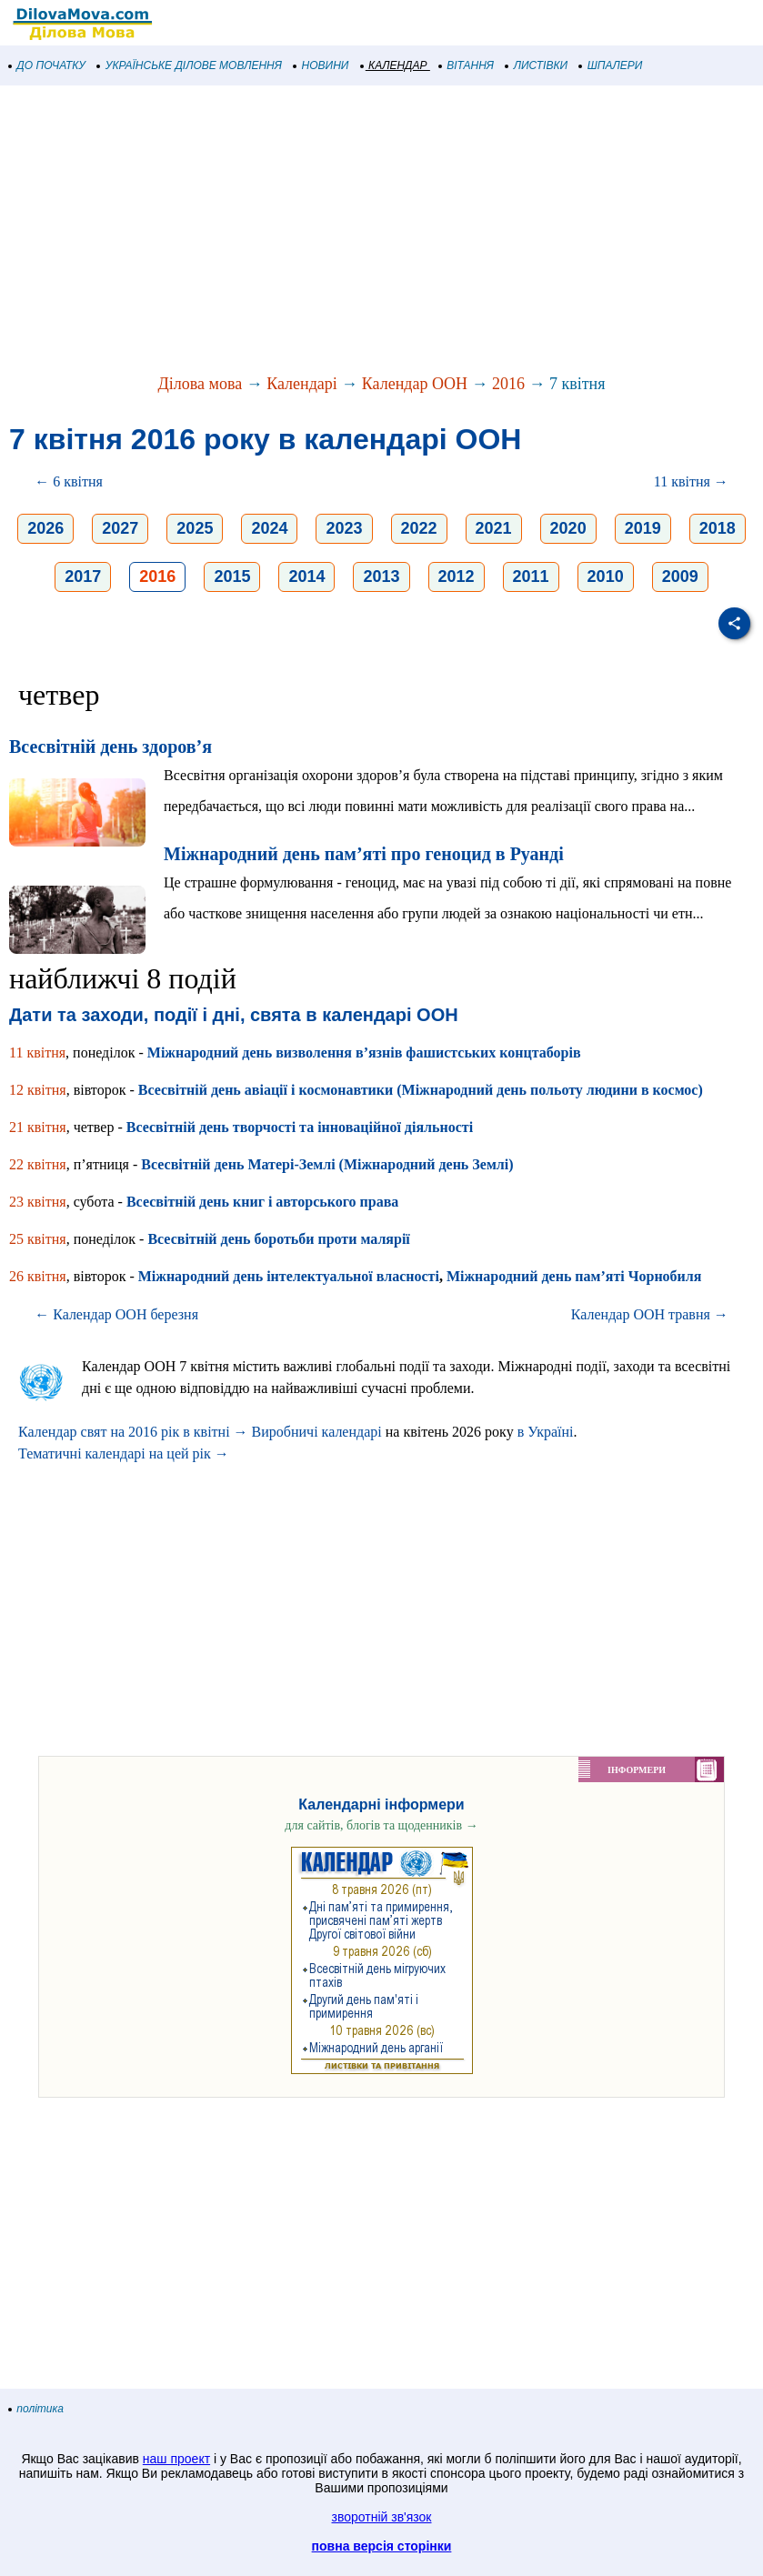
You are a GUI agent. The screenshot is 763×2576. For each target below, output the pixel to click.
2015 (232, 576)
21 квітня (37, 1127)
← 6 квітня (69, 481)
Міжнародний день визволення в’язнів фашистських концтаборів (364, 1052)
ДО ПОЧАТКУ (47, 65)
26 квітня (37, 1276)
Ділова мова (199, 384)
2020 (568, 528)
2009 (680, 576)
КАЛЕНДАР (394, 65)
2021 (494, 528)
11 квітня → (691, 481)
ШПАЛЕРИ (611, 65)
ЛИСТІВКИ (536, 65)
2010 (605, 576)
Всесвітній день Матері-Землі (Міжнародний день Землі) (327, 1164)
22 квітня (37, 1164)
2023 (344, 528)
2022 (419, 528)
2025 (194, 528)
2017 (83, 576)
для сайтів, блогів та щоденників (381, 1825)
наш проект (176, 2458)
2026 (45, 528)
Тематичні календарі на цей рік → (123, 1453)
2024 (269, 528)
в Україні (545, 1431)
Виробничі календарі (317, 1431)
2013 (381, 576)
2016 (508, 384)
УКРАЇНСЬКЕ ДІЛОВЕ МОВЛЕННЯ (190, 65)
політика (36, 2408)
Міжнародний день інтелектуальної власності (288, 1276)
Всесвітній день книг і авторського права (262, 1201)
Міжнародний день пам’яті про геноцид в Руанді (364, 854)
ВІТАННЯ (467, 65)
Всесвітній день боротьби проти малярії (278, 1239)
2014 (306, 576)
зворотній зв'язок (382, 2517)
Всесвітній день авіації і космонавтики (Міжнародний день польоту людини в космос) (420, 1090)
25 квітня (37, 1239)
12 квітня (37, 1090)
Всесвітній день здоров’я (110, 747)
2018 (717, 528)
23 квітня (37, 1201)
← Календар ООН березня (116, 1314)
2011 (531, 576)
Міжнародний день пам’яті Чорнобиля (574, 1276)
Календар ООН (414, 384)
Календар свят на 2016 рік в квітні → (133, 1431)
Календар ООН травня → (649, 1314)
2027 (120, 528)
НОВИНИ (321, 65)
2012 (456, 576)
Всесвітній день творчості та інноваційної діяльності (299, 1127)
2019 (643, 528)
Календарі (301, 384)
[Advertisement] (381, 231)
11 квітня (37, 1052)
